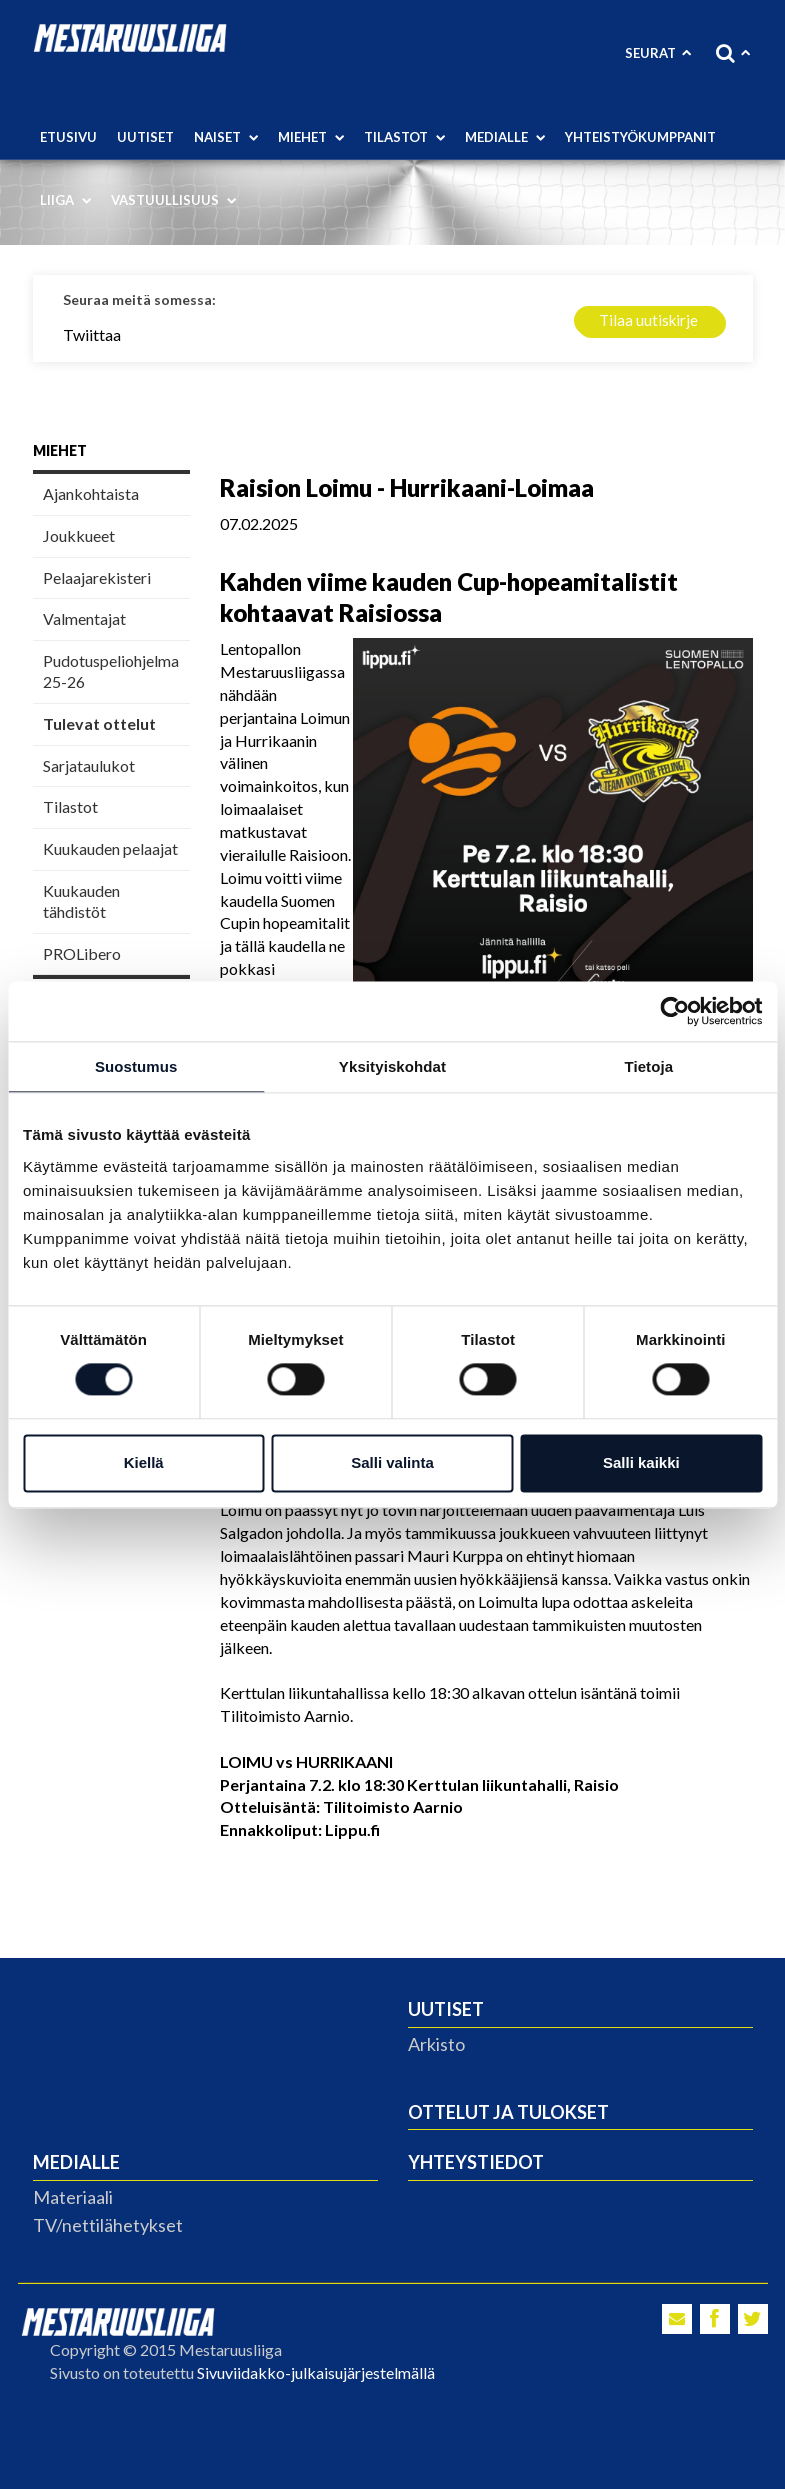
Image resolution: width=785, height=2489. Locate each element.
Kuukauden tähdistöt (81, 901)
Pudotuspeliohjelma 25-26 (111, 671)
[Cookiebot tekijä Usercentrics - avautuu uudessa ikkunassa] (674, 1011)
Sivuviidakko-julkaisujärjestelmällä (316, 2372)
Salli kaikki (641, 1462)
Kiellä (144, 1462)
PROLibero (82, 953)
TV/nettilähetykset (108, 2225)
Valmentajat (84, 618)
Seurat (658, 53)
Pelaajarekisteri (97, 577)
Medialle (505, 137)
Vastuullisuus (173, 200)
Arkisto (436, 2044)
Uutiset (145, 137)
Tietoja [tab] (648, 1066)
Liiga (65, 200)
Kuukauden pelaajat (110, 848)
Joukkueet (79, 535)
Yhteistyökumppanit (640, 137)
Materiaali (73, 2197)
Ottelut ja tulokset (508, 2112)
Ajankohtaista (91, 493)
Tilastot (404, 137)
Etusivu (68, 137)
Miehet (311, 137)
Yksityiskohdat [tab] (392, 1066)
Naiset (226, 137)
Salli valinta (392, 1462)
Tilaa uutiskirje (648, 320)
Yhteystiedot (476, 2162)
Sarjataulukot (89, 765)
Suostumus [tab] (136, 1066)
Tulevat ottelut (99, 723)
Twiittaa (92, 334)
